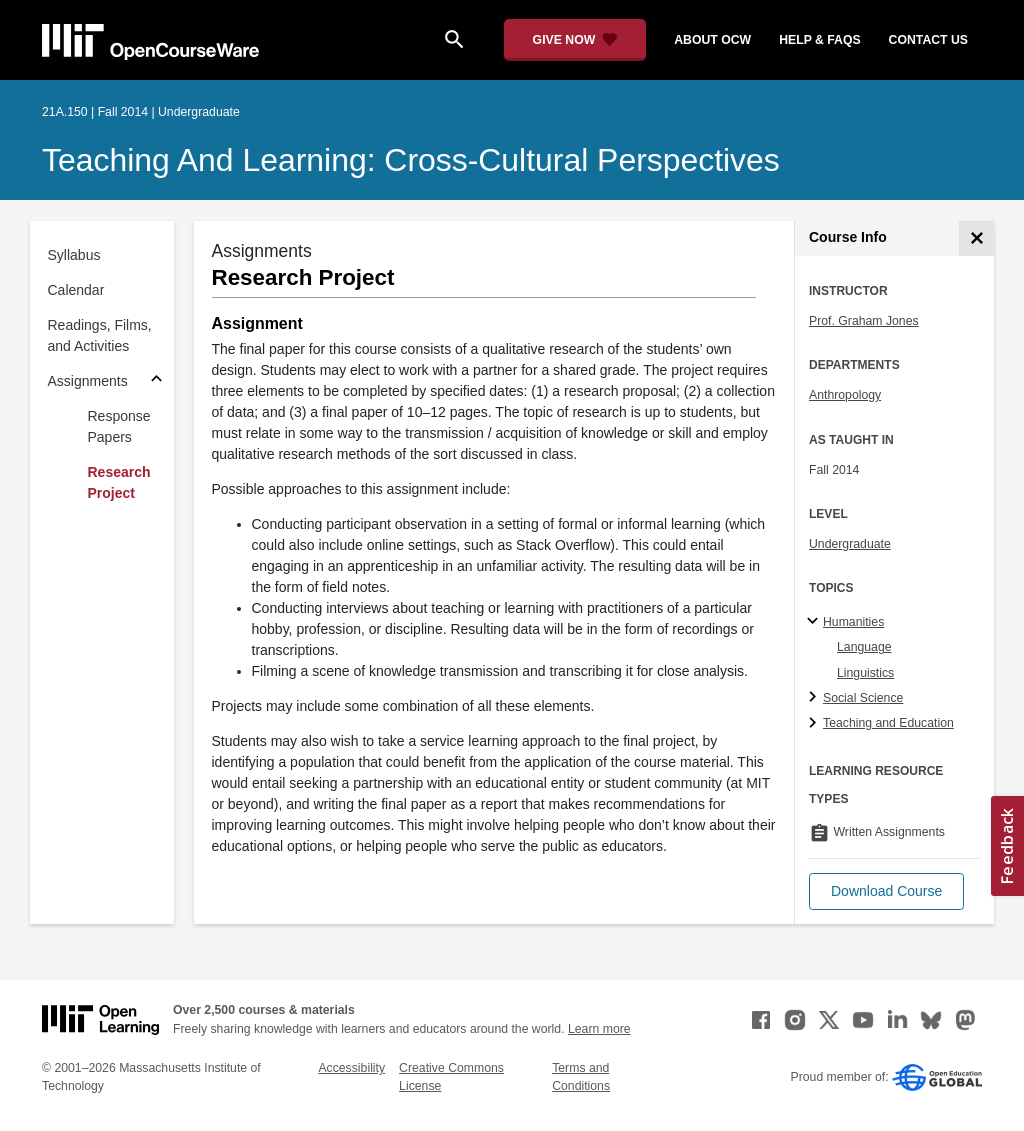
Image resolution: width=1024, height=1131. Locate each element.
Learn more (599, 1029)
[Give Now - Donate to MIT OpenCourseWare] (575, 40)
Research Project (119, 482)
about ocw (712, 40)
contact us (928, 40)
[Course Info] (976, 238)
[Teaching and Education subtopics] (815, 724)
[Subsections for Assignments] (156, 381)
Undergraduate (850, 544)
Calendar (76, 290)
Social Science (863, 698)
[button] (886, 891)
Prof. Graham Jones (864, 321)
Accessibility (351, 1068)
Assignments (88, 381)
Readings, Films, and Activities (100, 335)
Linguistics (865, 673)
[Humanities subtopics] (815, 622)
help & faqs (819, 40)
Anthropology (845, 395)
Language (864, 647)
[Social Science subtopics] (815, 698)
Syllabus (74, 255)
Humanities (853, 622)
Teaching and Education (888, 723)
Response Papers (119, 426)
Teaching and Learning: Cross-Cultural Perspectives (411, 160)
